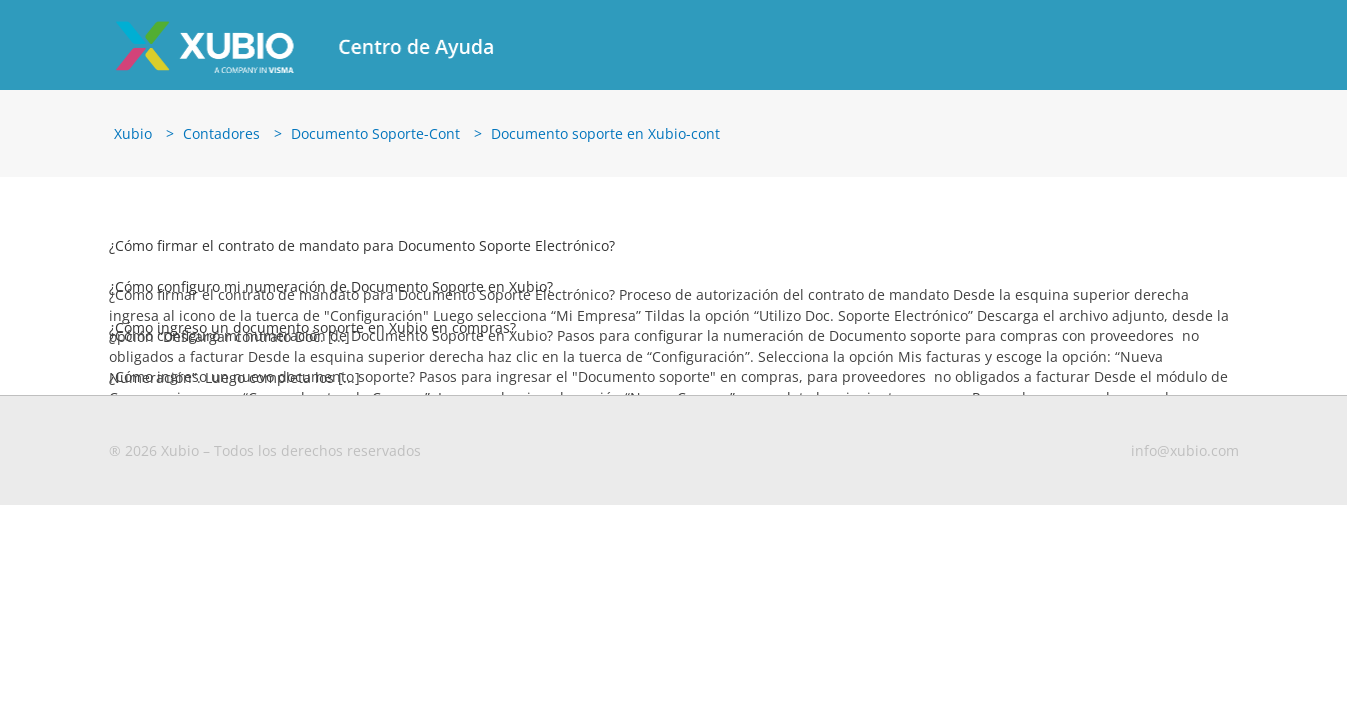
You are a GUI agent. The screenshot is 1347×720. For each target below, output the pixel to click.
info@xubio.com (1185, 443)
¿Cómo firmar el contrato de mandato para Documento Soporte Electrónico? (362, 238)
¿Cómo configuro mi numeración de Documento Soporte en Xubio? (331, 279)
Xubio (133, 126)
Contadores (221, 126)
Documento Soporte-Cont (375, 126)
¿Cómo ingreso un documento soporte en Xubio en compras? (312, 320)
